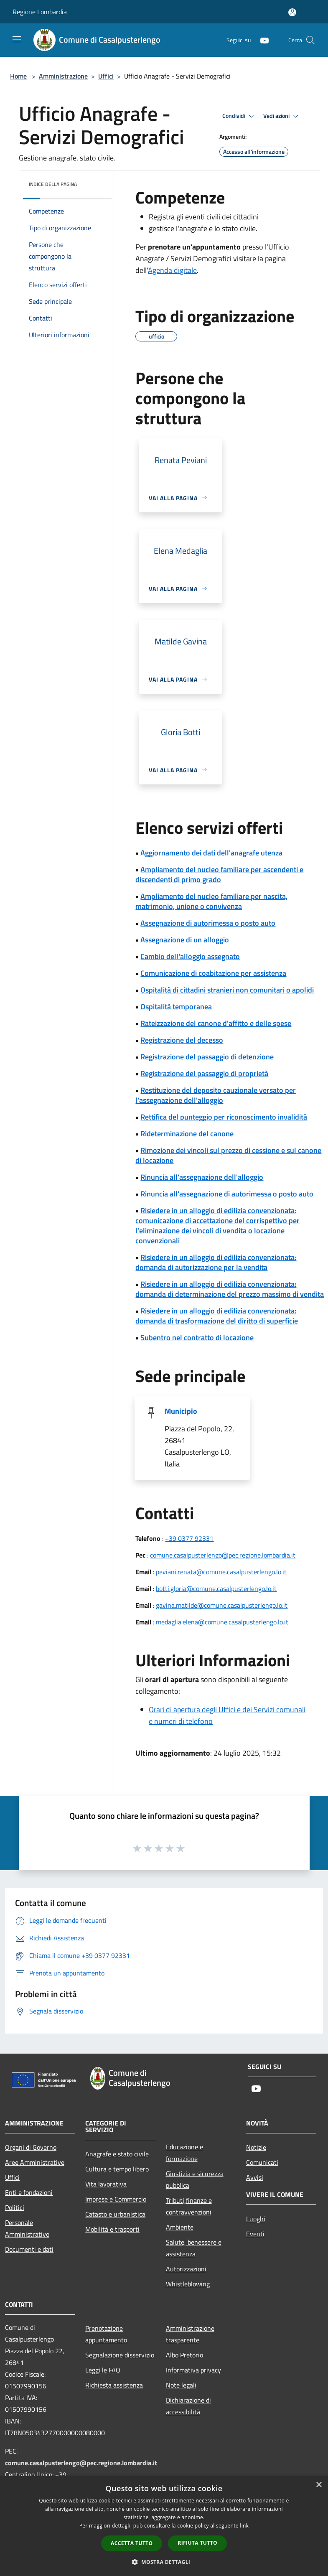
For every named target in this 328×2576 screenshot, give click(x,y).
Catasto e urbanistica (115, 2214)
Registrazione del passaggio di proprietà (204, 1073)
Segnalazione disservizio (119, 2355)
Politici (14, 2207)
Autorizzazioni (186, 2269)
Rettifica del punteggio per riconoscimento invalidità (223, 1117)
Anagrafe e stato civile (117, 2154)
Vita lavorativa (106, 2184)
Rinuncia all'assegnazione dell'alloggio (201, 1177)
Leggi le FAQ (102, 2370)
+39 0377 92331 (189, 1538)
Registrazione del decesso (181, 1040)
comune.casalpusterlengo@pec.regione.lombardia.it (222, 1555)
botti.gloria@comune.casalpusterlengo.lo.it (216, 1588)
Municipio (181, 1411)
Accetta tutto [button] (132, 2543)
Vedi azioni (282, 116)
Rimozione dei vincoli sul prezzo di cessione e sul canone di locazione (228, 1155)
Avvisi (254, 2177)
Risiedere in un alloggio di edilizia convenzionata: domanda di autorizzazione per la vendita (215, 1262)
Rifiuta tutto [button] (197, 2542)
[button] (164, 2562)
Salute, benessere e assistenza (193, 2248)
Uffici (106, 76)
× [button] (318, 2485)
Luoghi (255, 2219)
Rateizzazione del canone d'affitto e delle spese (215, 1023)
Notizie (256, 2147)
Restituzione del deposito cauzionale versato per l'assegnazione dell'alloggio (215, 1095)
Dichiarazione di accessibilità (188, 2406)
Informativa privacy (193, 2370)
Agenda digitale (172, 270)
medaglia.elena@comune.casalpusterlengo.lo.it (222, 1622)
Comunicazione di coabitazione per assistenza (213, 973)
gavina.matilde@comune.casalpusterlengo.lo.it (221, 1605)
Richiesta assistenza (114, 2385)
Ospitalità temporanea (176, 1006)
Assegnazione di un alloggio (184, 939)
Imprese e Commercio (115, 2199)
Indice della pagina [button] (53, 184)
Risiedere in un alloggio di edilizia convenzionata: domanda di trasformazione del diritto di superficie (216, 1315)
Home (18, 76)
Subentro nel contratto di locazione (197, 1337)
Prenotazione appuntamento (106, 2334)
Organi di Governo (30, 2147)
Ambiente (179, 2227)
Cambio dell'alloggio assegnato (190, 956)
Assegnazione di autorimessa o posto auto (207, 923)
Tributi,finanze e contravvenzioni (189, 2206)
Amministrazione (63, 76)
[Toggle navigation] (17, 39)
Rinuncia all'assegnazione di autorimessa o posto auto (226, 1193)
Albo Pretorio (184, 2355)
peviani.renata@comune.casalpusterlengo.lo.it (221, 1572)
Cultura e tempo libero (117, 2169)
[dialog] (164, 2526)
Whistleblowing (188, 2284)
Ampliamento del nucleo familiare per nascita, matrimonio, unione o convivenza (211, 901)
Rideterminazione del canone (187, 1133)
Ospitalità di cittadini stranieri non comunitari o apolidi (227, 989)
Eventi (255, 2234)
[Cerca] (310, 40)
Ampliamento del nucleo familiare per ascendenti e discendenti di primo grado (219, 874)
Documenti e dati (29, 2249)
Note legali (181, 2385)
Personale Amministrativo (27, 2228)
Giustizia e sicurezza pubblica (195, 2179)
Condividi (239, 116)
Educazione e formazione (184, 2153)
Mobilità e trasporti (112, 2229)
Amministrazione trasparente (190, 2334)
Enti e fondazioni (29, 2192)
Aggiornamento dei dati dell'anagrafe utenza (211, 852)
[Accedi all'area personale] (292, 12)
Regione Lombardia (40, 12)
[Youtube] (261, 40)
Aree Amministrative (34, 2162)
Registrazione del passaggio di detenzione (207, 1056)
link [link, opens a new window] (244, 2525)
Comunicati (262, 2162)
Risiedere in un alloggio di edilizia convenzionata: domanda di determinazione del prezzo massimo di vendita (229, 1289)
